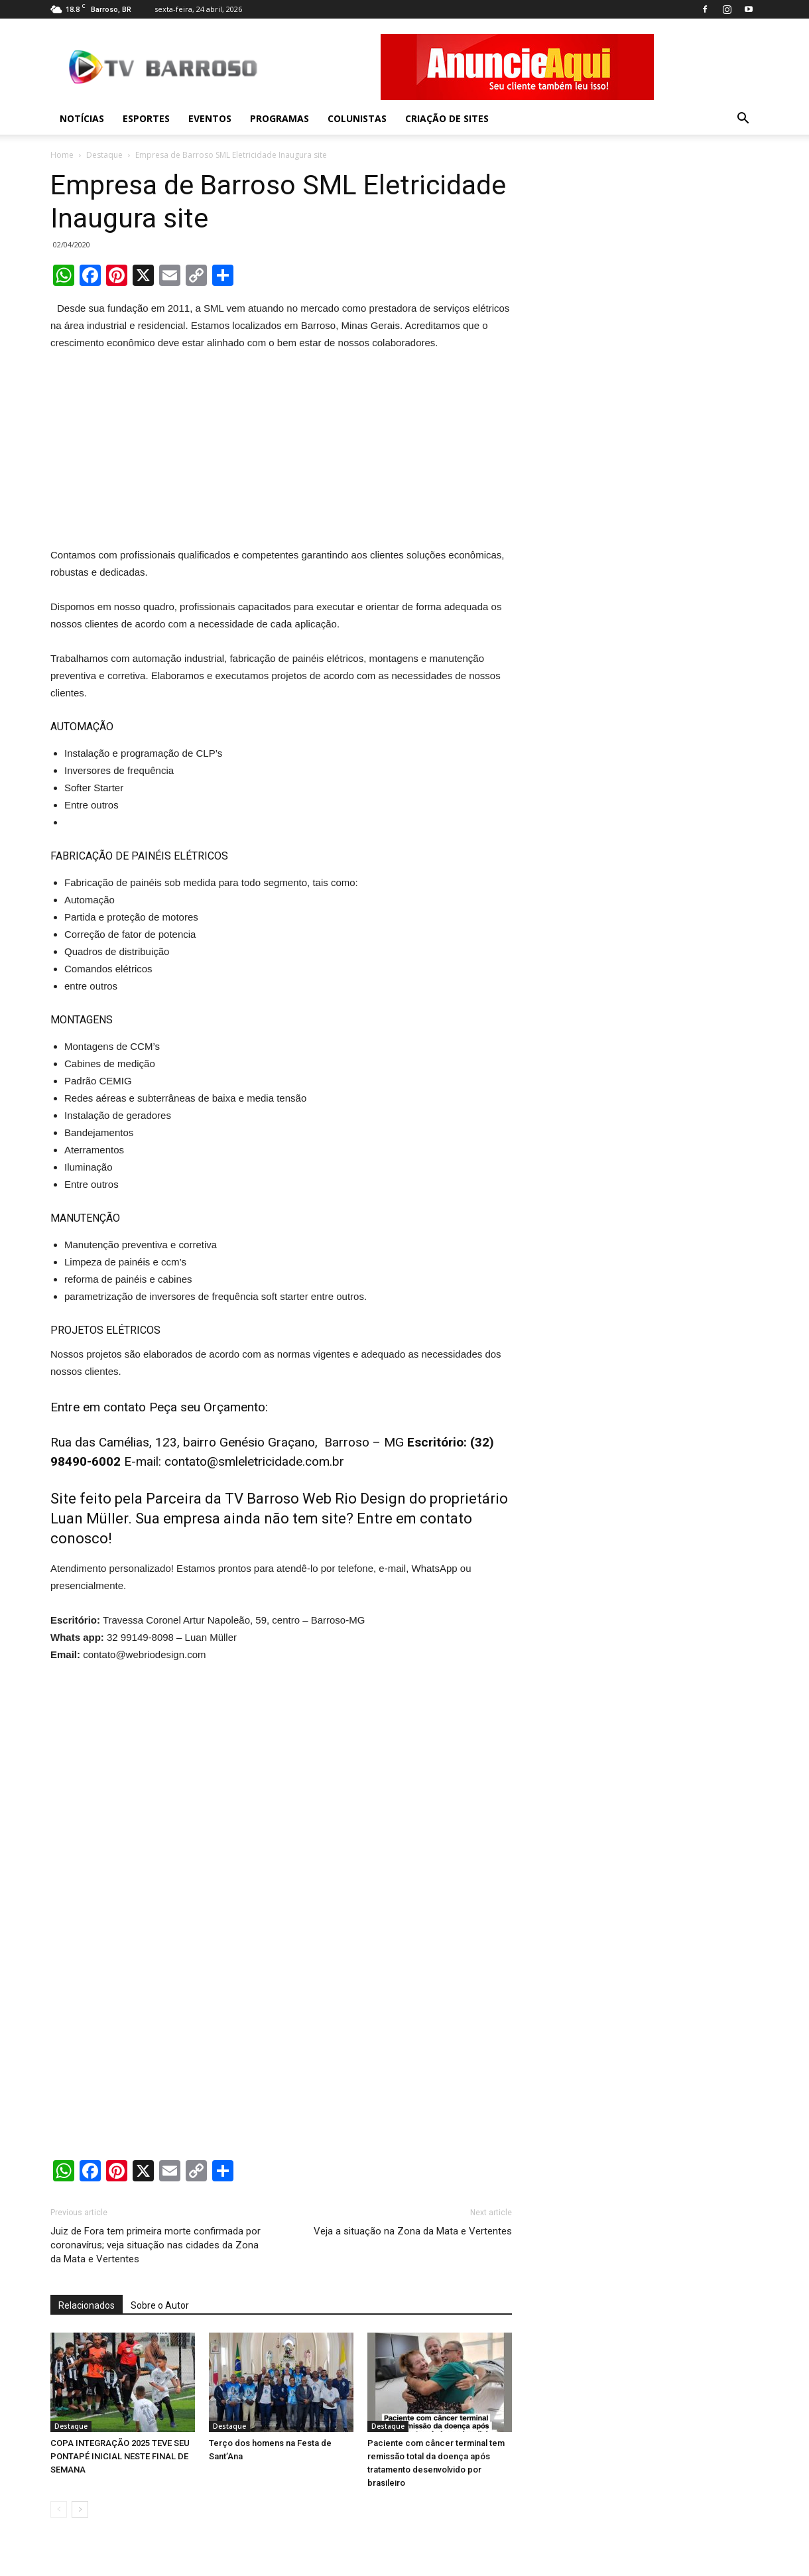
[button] (743, 119)
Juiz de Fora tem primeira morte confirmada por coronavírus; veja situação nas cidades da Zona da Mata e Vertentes (155, 2245)
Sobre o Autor (160, 2305)
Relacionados (86, 2305)
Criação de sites (447, 118)
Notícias (82, 118)
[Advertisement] (281, 452)
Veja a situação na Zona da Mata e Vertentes (413, 2231)
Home (62, 155)
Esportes (146, 118)
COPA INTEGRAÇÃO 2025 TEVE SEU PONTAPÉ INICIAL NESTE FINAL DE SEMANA (120, 2456)
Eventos (209, 118)
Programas (279, 118)
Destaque (104, 155)
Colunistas (357, 118)
